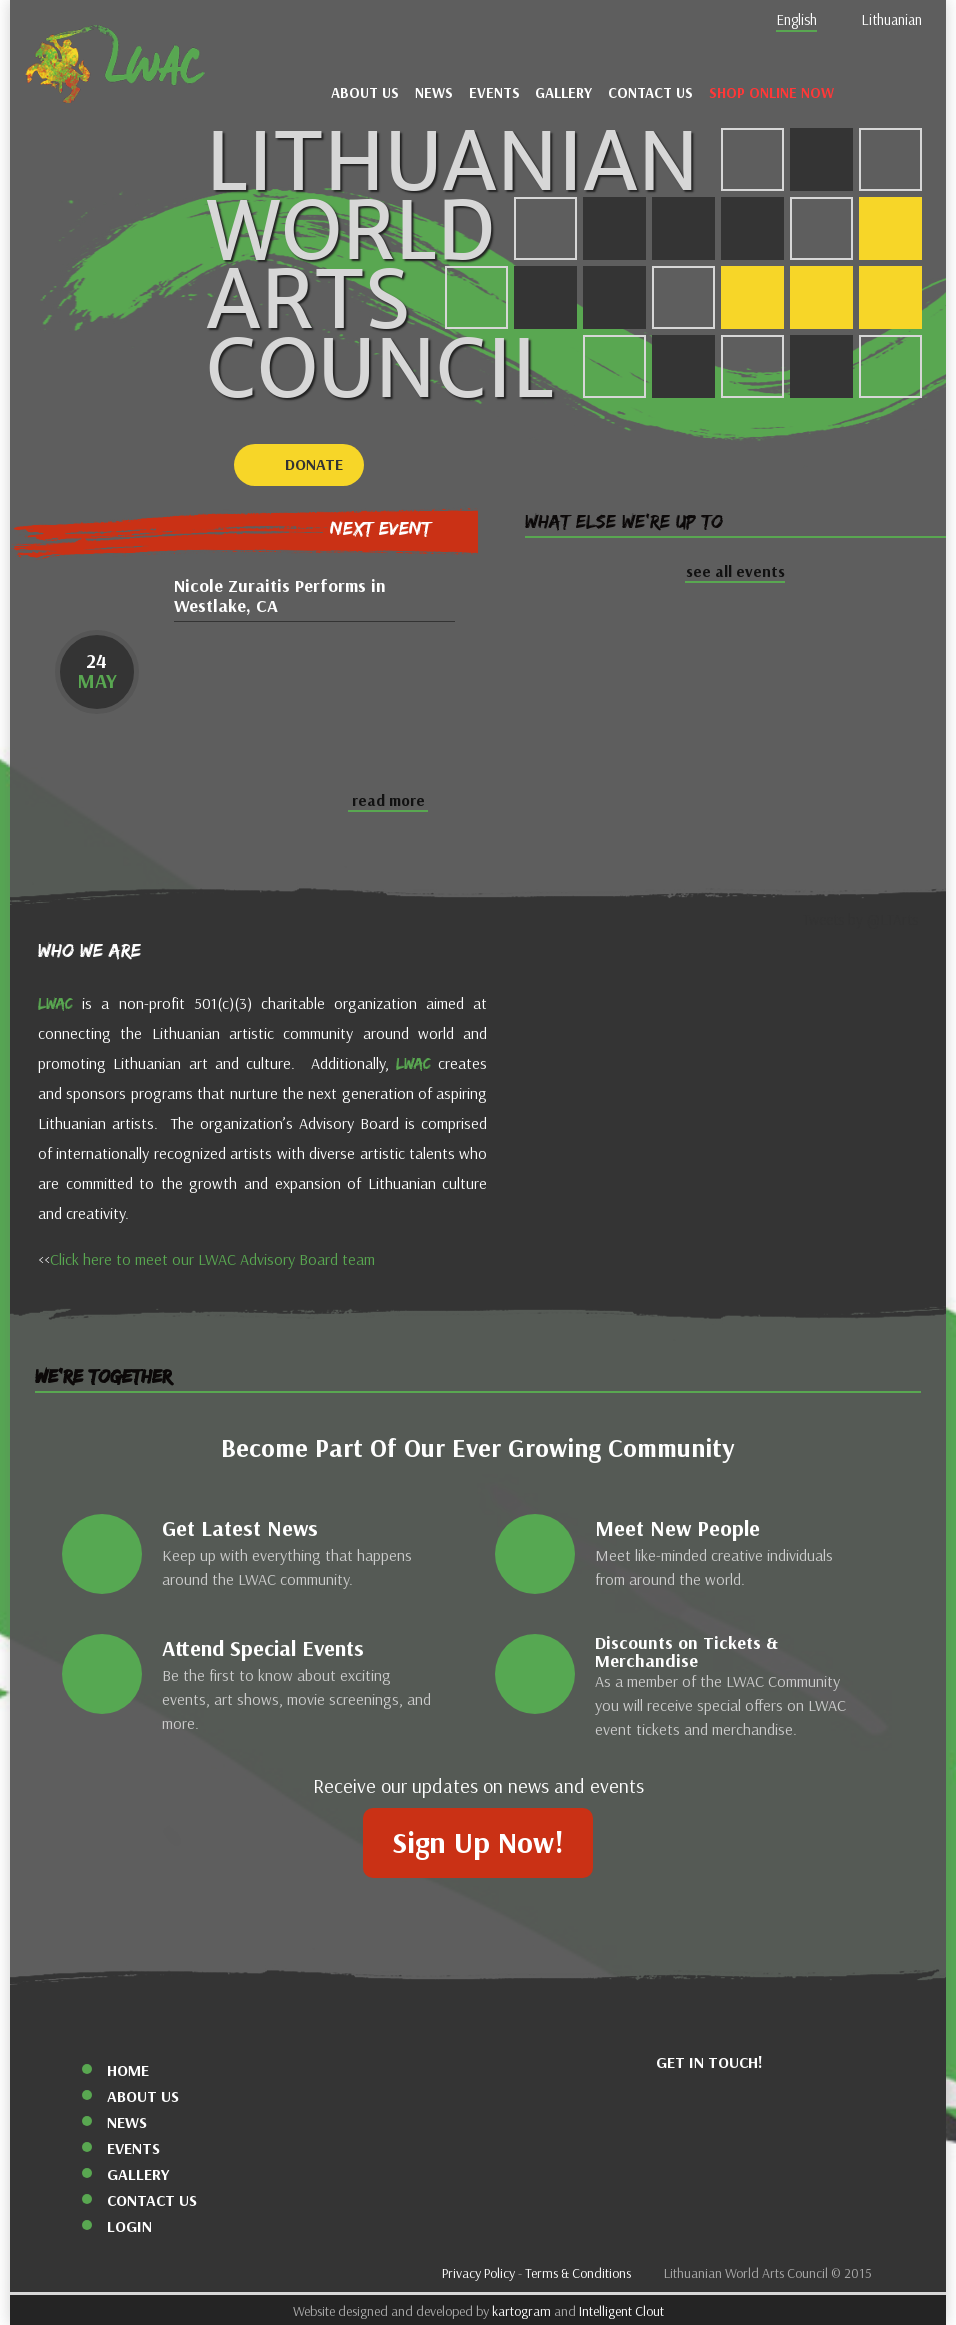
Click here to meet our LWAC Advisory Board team (212, 1259)
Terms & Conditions (578, 2273)
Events (494, 93)
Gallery (563, 93)
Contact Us (650, 93)
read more (388, 800)
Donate (314, 464)
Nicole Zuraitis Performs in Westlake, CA (280, 596)
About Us (365, 93)
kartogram (521, 2311)
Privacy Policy (478, 2273)
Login (129, 2226)
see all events (735, 571)
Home (128, 2070)
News (434, 93)
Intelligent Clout (621, 2311)
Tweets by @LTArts (860, 920)
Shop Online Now (771, 93)
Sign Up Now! (478, 1843)
